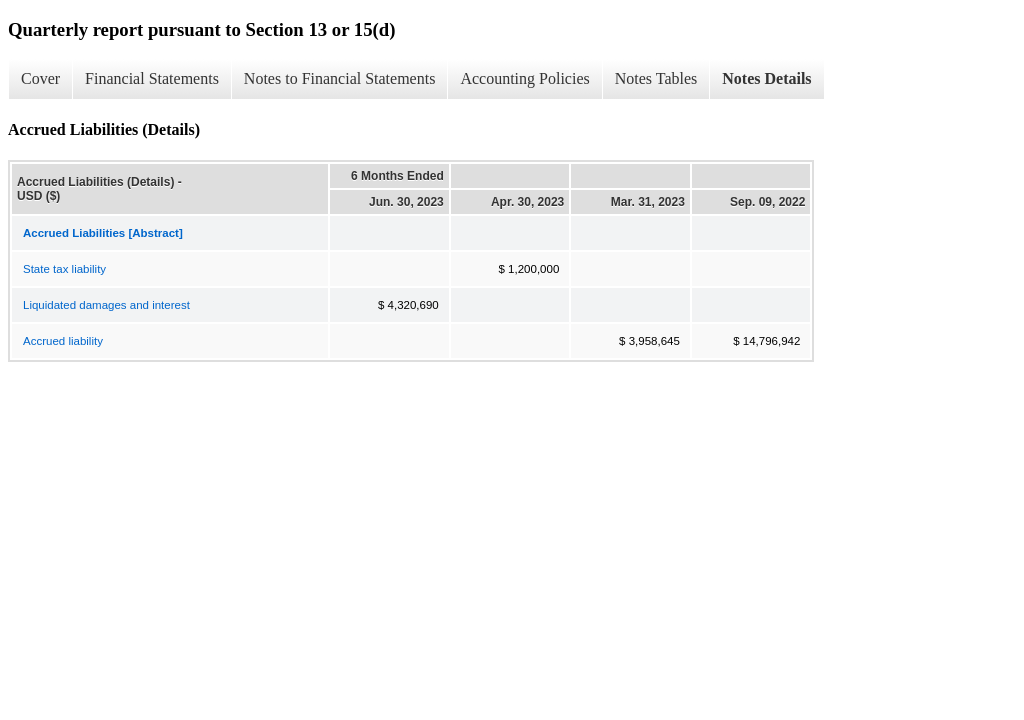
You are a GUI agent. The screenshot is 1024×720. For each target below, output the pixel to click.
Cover (40, 78)
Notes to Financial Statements (340, 78)
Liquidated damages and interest (106, 305)
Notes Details (766, 78)
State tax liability (64, 269)
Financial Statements (152, 78)
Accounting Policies (524, 78)
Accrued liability (63, 341)
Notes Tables (656, 78)
